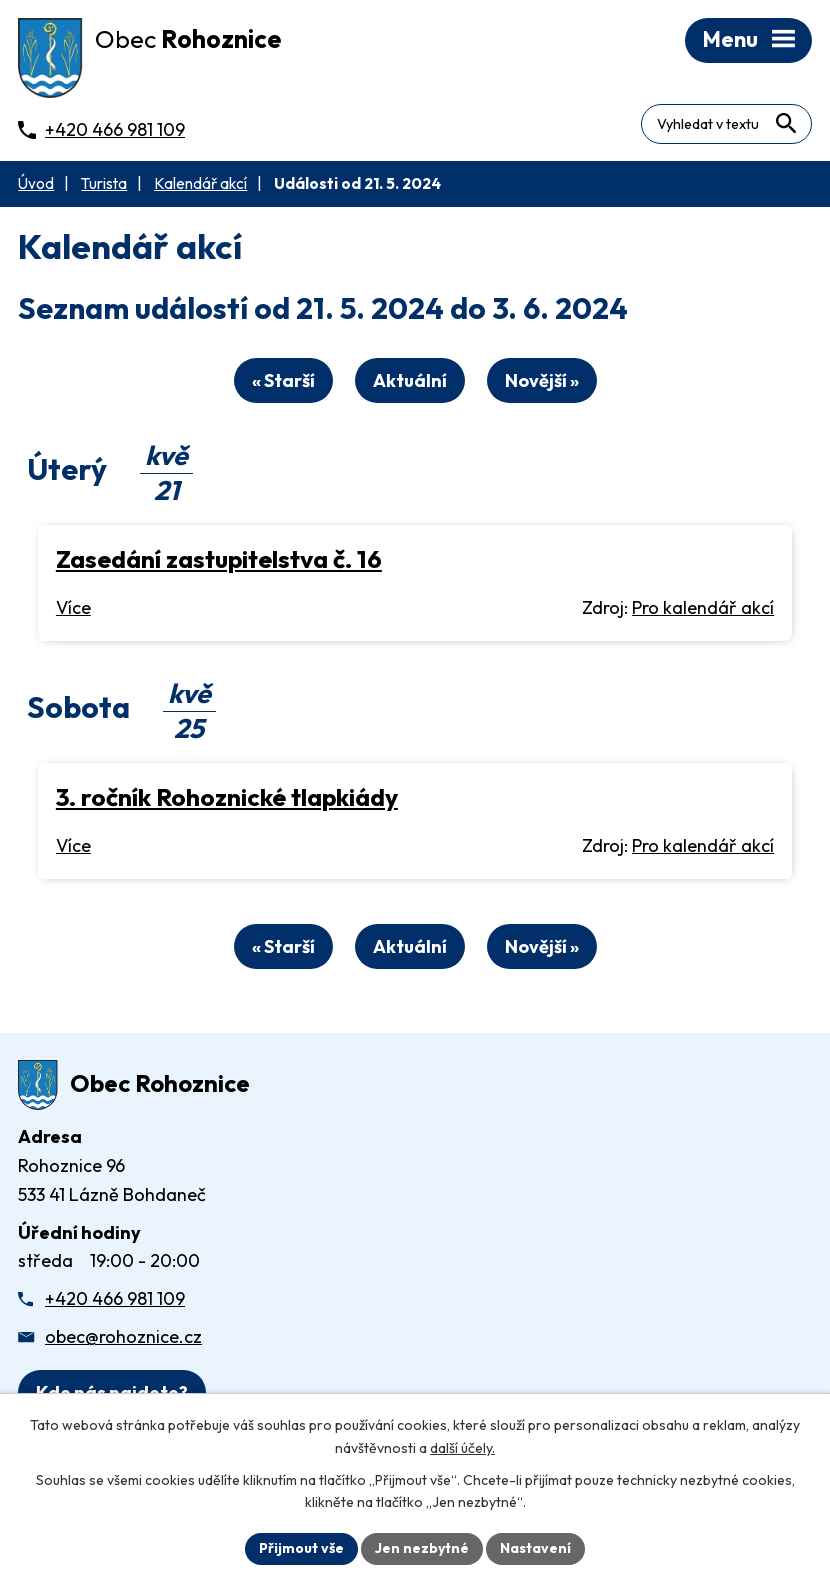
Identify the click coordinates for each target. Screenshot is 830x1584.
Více (73, 607)
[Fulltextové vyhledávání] (726, 124)
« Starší (283, 380)
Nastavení (535, 1548)
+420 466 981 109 (115, 1298)
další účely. (462, 1448)
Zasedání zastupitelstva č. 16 (219, 558)
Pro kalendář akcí (703, 607)
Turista (104, 183)
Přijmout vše (301, 1548)
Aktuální (410, 380)
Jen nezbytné (422, 1548)
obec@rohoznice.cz (123, 1336)
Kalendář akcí (200, 183)
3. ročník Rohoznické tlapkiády (227, 796)
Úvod (36, 183)
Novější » (542, 380)
